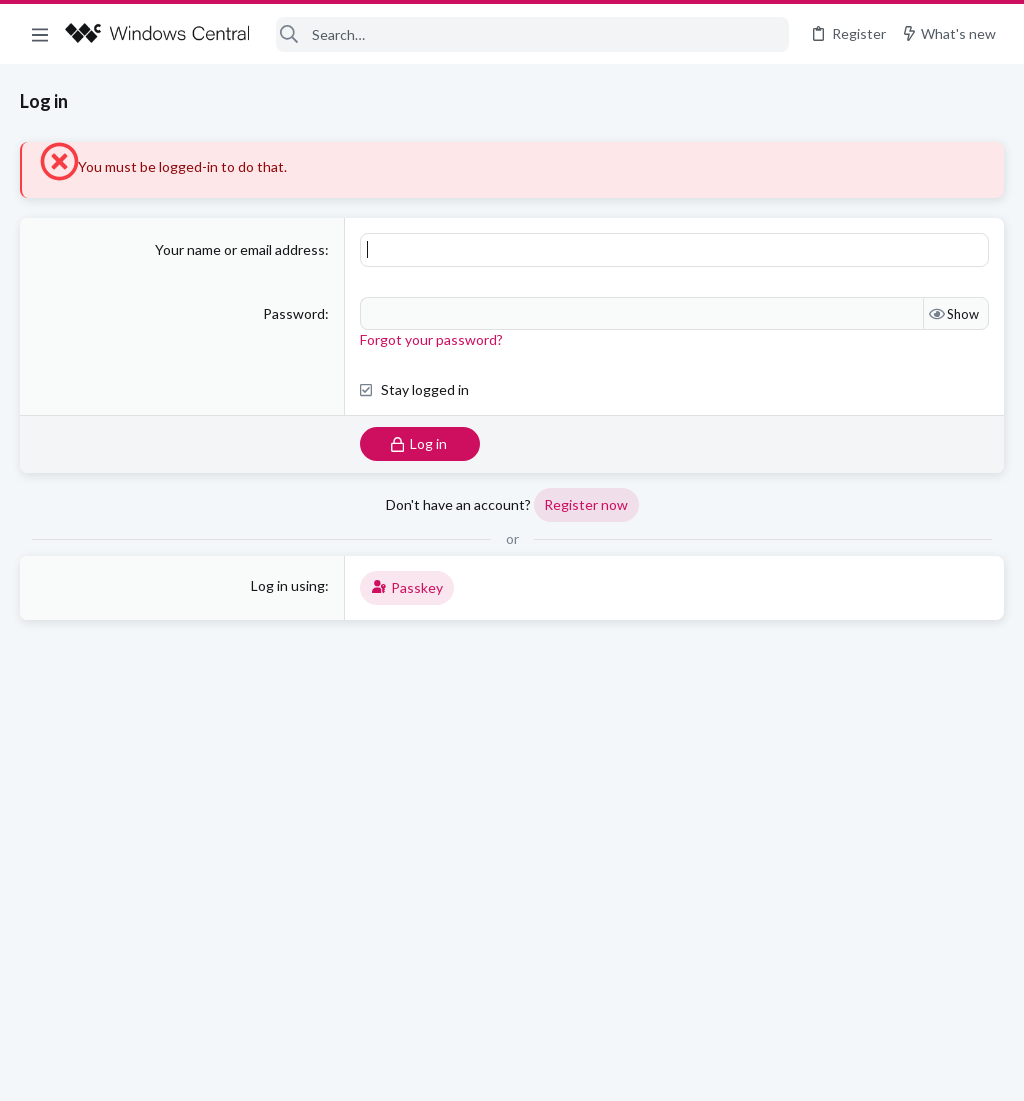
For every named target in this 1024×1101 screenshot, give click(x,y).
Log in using (288, 585)
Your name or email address (240, 249)
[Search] (532, 34)
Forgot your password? (431, 339)
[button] (40, 34)
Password (294, 313)
